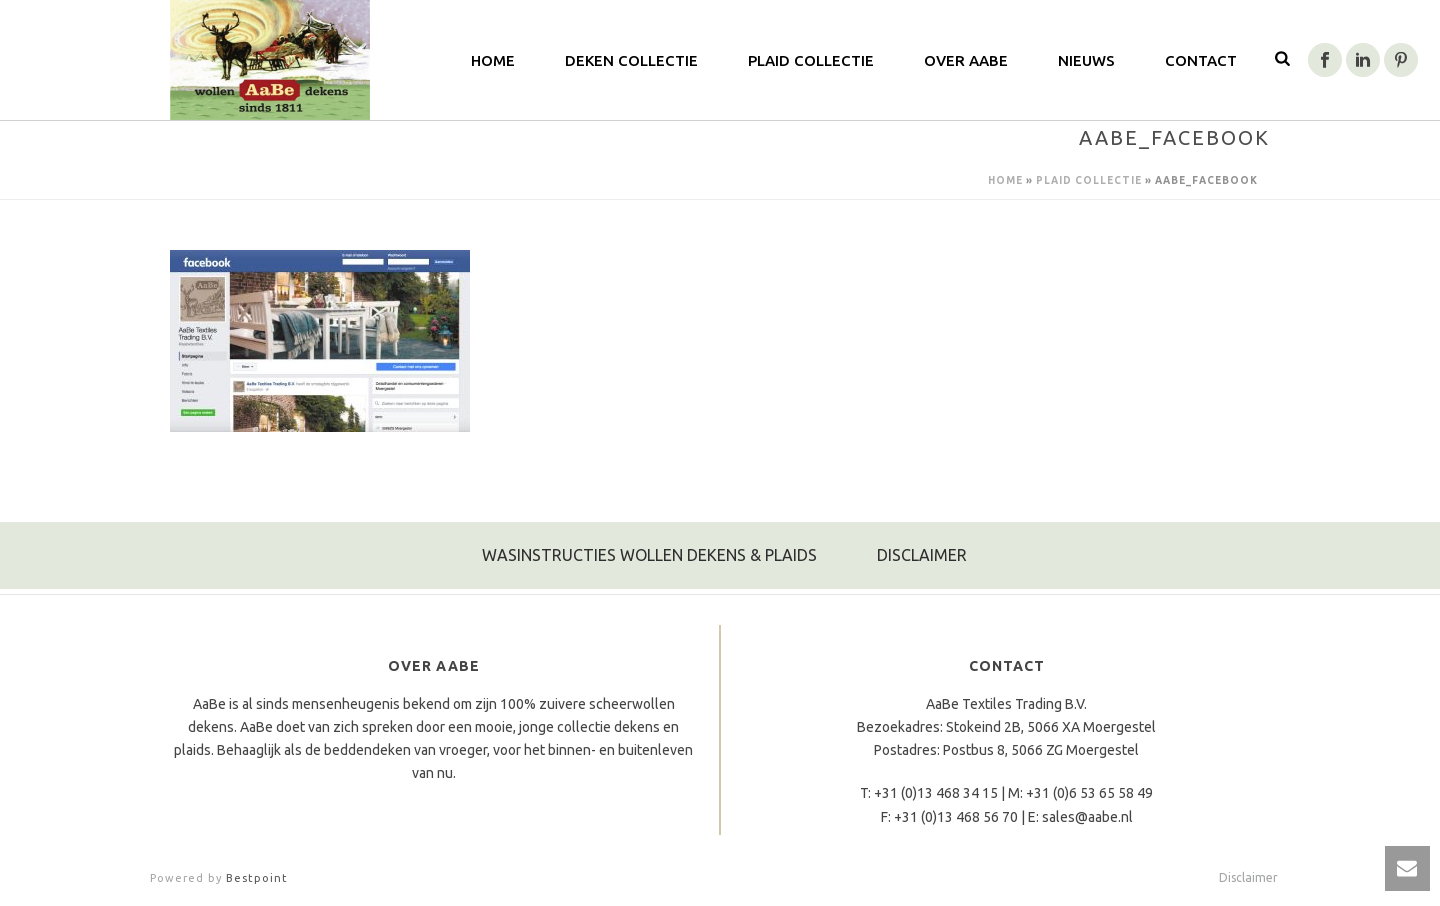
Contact (1201, 60)
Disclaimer (1248, 877)
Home (1005, 180)
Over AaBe (966, 60)
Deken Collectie (631, 60)
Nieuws (1086, 60)
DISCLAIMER (922, 555)
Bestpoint (257, 878)
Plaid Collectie (811, 60)
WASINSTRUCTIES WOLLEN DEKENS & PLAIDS (649, 555)
